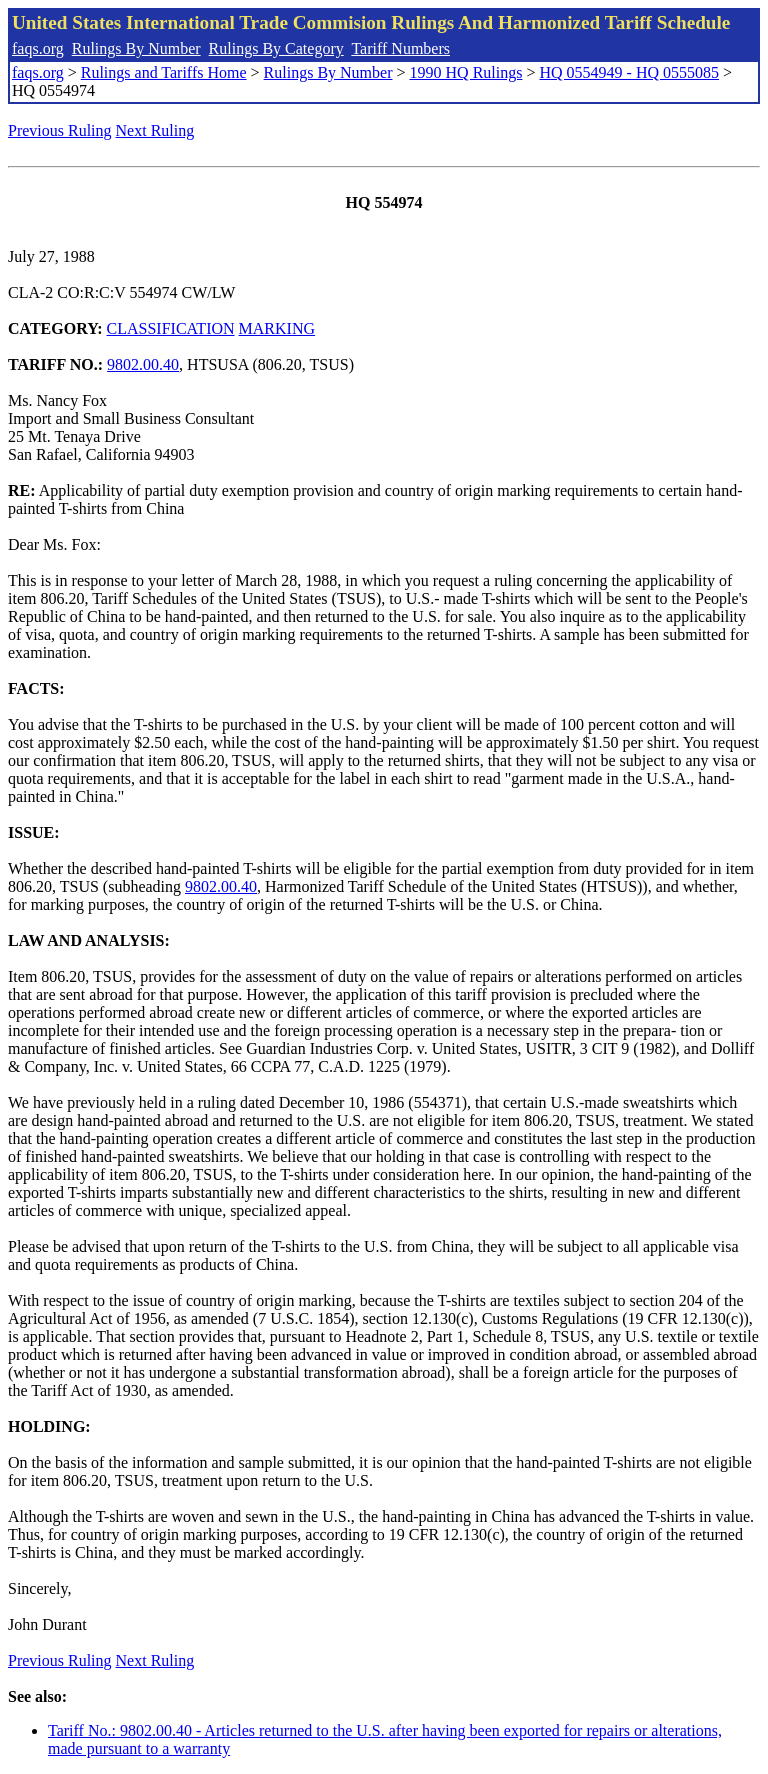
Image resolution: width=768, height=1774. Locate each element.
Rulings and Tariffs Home (164, 72)
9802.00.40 (143, 364)
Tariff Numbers (400, 48)
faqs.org (38, 48)
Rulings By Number (136, 48)
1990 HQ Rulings (466, 72)
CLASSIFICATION (171, 328)
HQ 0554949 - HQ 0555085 (629, 72)
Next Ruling (155, 130)
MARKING (277, 328)
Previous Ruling (60, 130)
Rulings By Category (276, 48)
